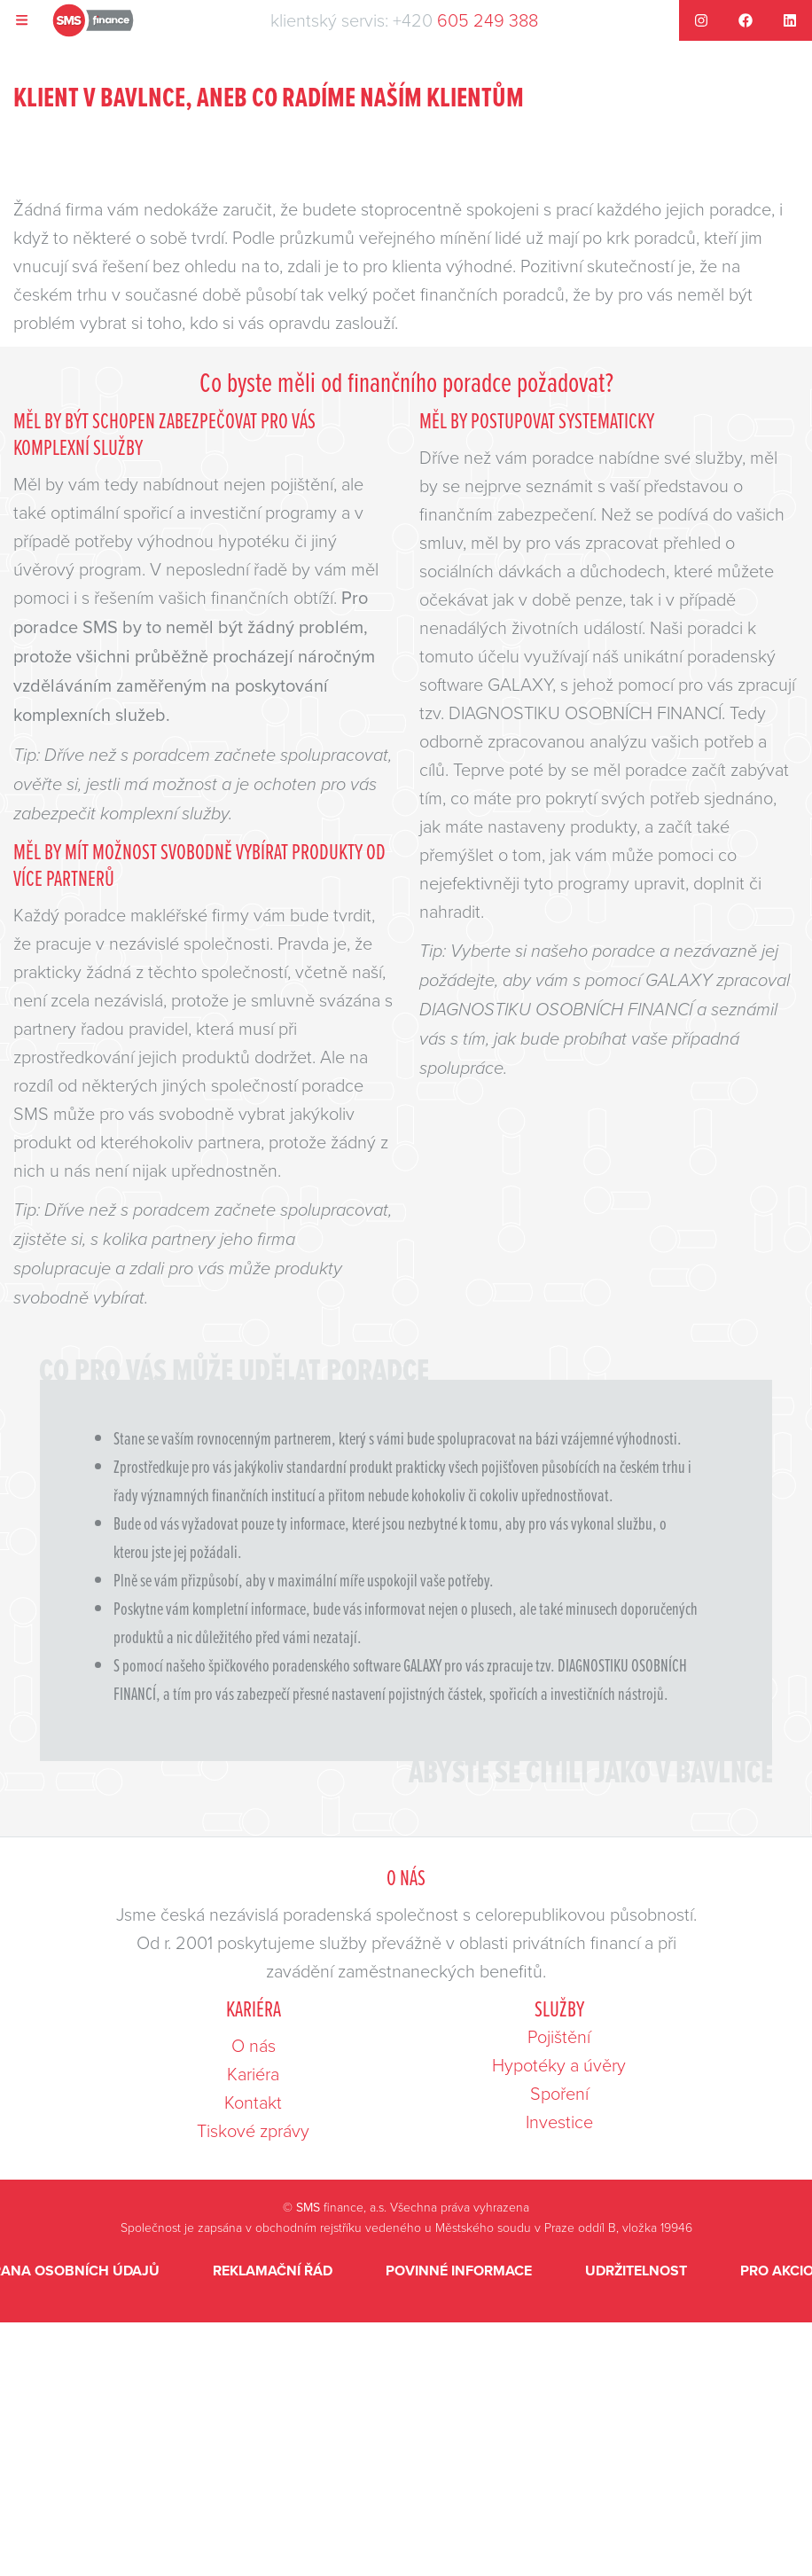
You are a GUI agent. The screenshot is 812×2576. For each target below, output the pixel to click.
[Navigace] (22, 20)
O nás (253, 2044)
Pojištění (558, 2036)
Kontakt (253, 2101)
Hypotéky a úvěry (559, 2064)
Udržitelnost (636, 2270)
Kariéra (253, 2073)
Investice (559, 2121)
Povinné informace (459, 2270)
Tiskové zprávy (253, 2130)
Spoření (559, 2092)
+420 (465, 20)
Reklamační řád (272, 2270)
